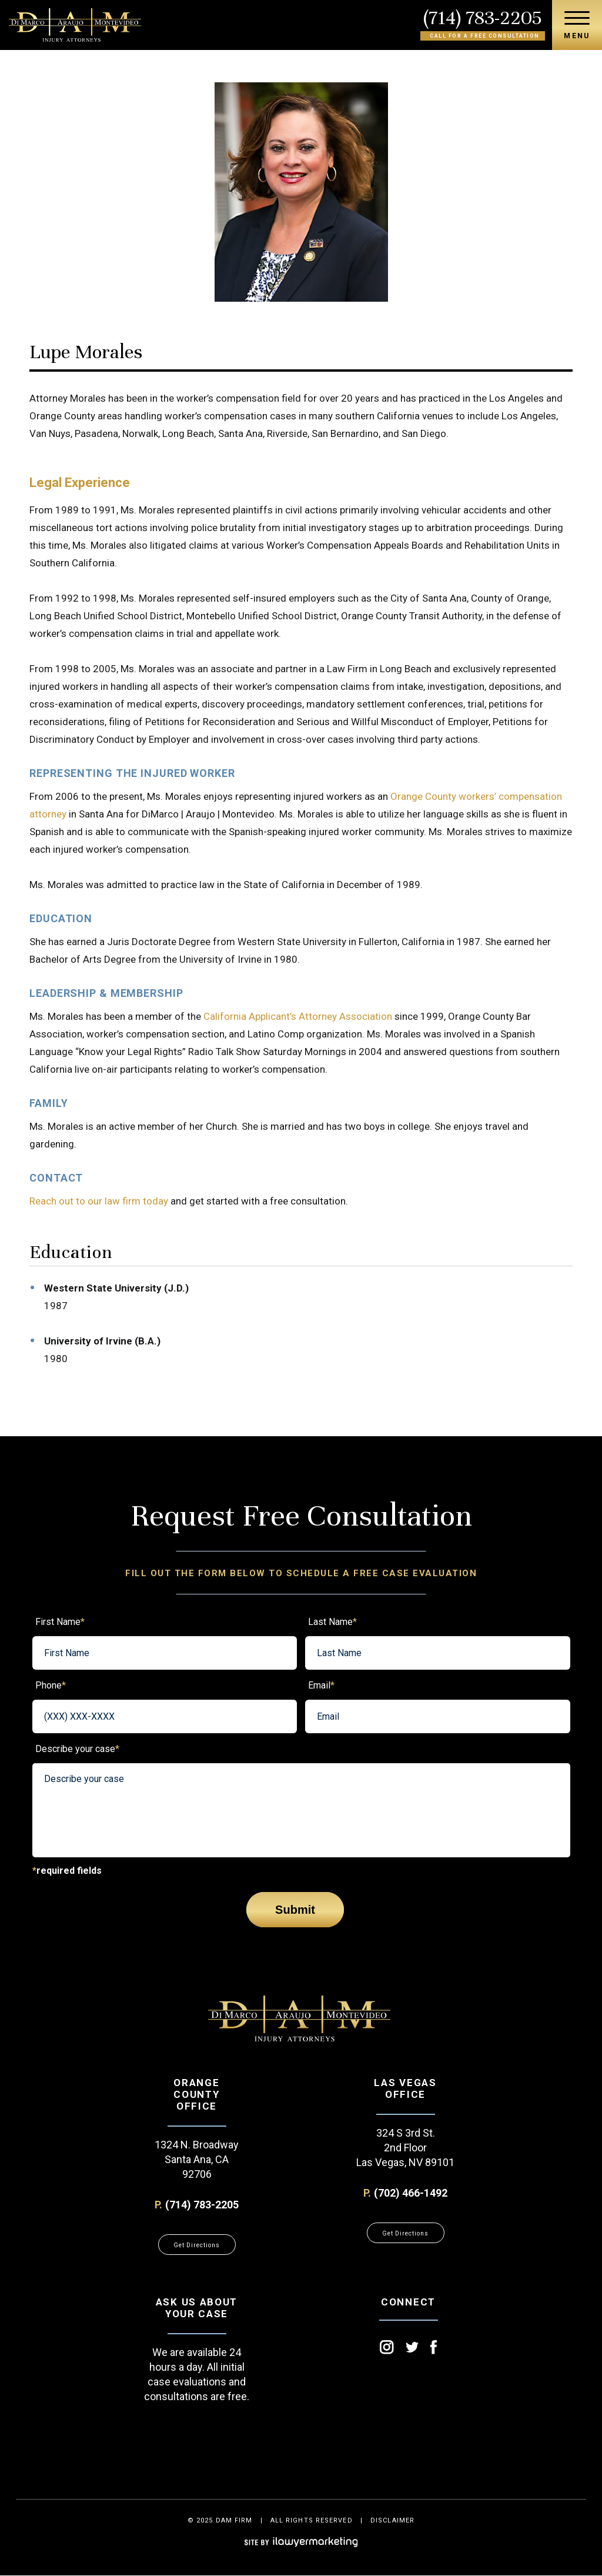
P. (158, 2204)
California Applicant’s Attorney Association (297, 1016)
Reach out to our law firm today (98, 1201)
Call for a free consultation (485, 36)
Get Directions (196, 2245)
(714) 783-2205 (482, 17)
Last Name (332, 1621)
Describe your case (77, 1748)
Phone (50, 1685)
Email (321, 1685)
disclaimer (392, 2520)
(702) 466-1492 (410, 2193)
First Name (60, 1621)
